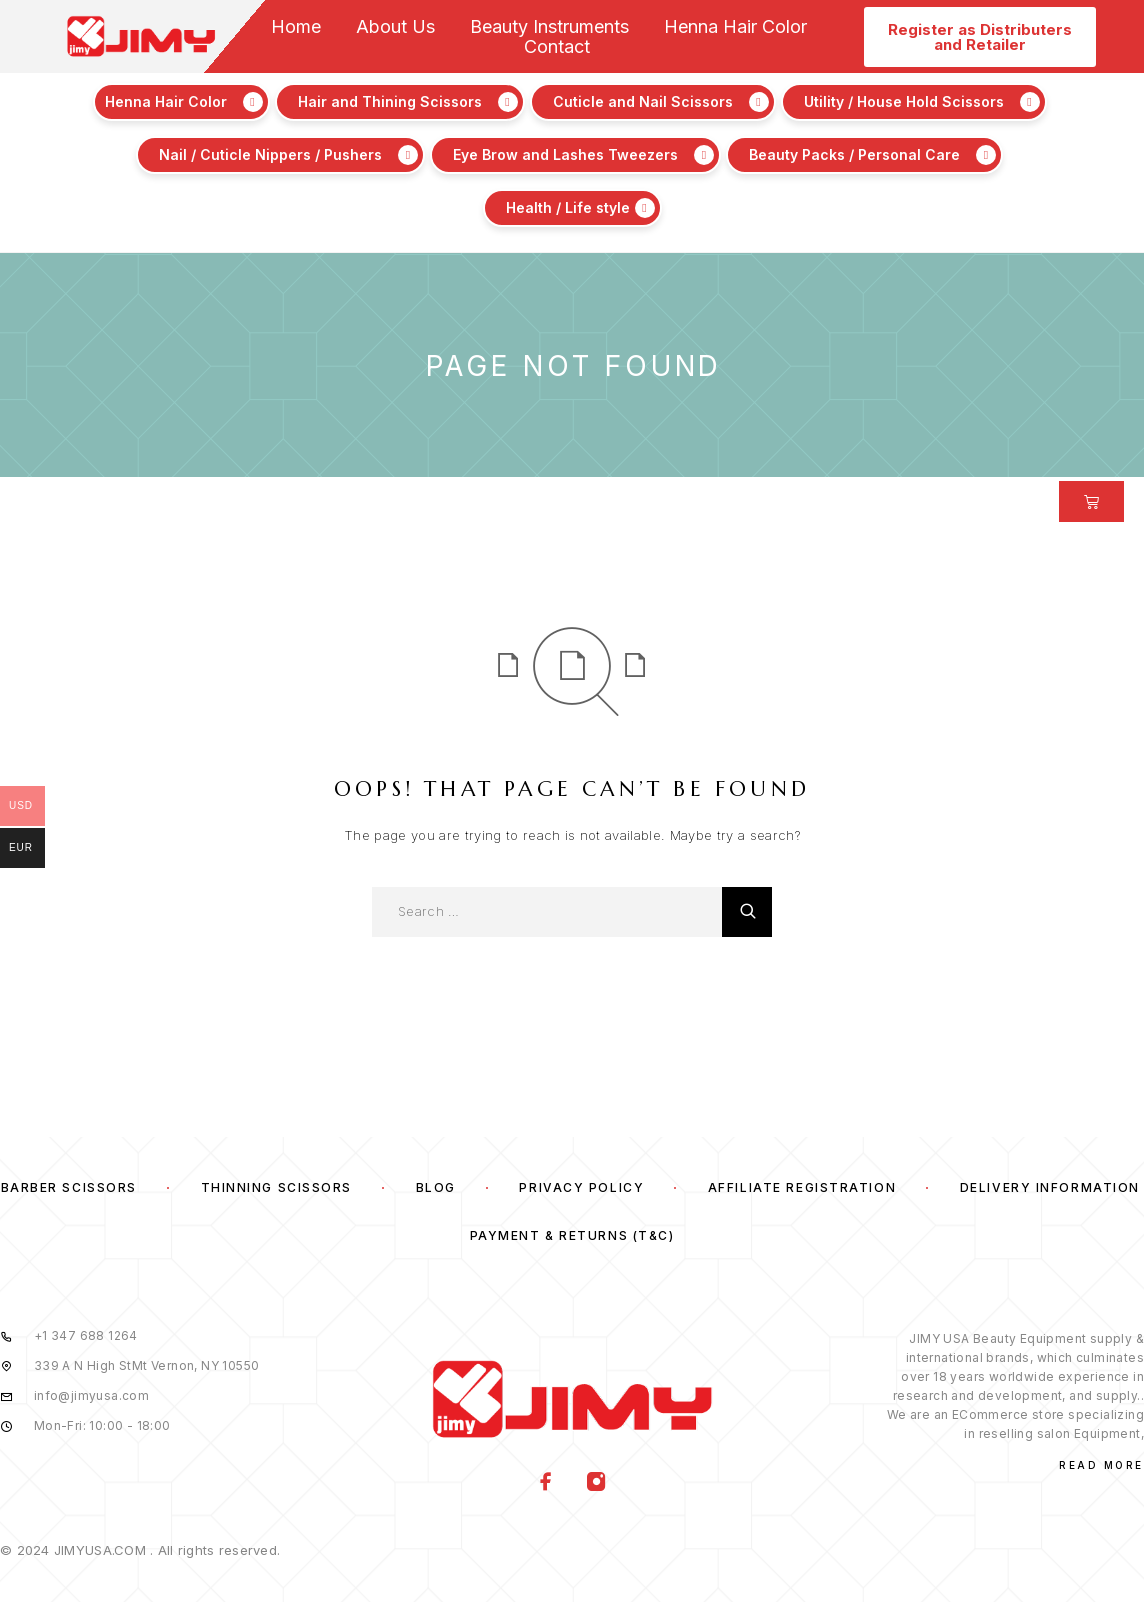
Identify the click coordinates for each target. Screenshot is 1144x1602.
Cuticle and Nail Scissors (643, 101)
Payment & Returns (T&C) (572, 1235)
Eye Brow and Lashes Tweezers (565, 154)
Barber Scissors (69, 1187)
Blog (436, 1187)
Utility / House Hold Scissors (904, 101)
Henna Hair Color (735, 27)
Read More (1101, 1465)
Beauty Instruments (549, 27)
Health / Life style (568, 207)
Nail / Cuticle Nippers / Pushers (270, 154)
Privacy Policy (581, 1187)
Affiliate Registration (802, 1187)
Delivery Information (1050, 1187)
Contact (557, 47)
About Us (395, 27)
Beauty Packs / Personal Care (854, 154)
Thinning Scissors (277, 1187)
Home (296, 27)
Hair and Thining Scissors (390, 101)
